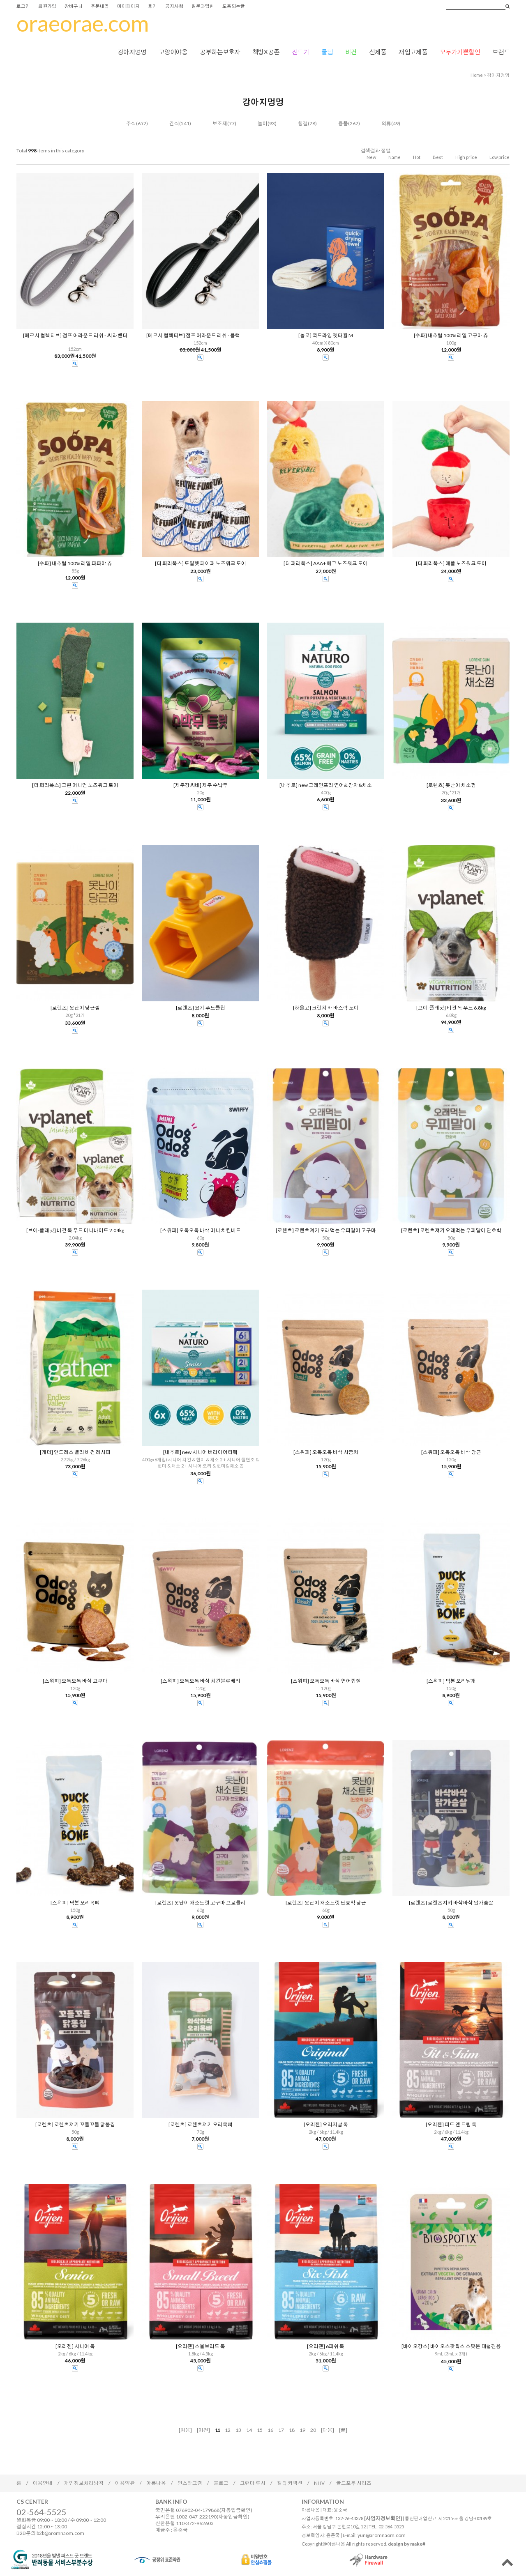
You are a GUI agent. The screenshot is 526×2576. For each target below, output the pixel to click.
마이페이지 (128, 6)
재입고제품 (413, 51)
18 (292, 2430)
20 (313, 2430)
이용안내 (43, 2483)
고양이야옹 (173, 51)
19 (302, 2430)
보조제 (219, 123)
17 (281, 2430)
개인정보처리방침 (84, 2483)
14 (249, 2430)
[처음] (185, 2430)
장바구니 (74, 6)
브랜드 (501, 51)
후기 (152, 6)
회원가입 (47, 6)
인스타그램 (190, 2483)
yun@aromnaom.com (382, 2535)
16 (270, 2430)
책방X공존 (265, 51)
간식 (174, 123)
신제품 (377, 51)
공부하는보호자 (220, 51)
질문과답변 (202, 6)
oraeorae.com (82, 23)
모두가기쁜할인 (460, 51)
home (477, 75)
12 (228, 2430)
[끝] (343, 2430)
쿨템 (327, 51)
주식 (131, 123)
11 (217, 2430)
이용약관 (125, 2483)
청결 (303, 123)
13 (238, 2430)
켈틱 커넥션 (289, 2483)
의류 (386, 123)
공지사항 (174, 6)
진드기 (300, 51)
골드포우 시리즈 (353, 2483)
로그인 (23, 6)
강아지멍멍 (132, 51)
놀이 (263, 123)
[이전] (203, 2430)
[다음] (327, 2430)
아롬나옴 (156, 2483)
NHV (319, 2483)
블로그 (221, 2483)
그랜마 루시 (252, 2483)
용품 (343, 123)
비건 (351, 51)
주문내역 (100, 6)
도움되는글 (233, 6)
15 (260, 2430)
